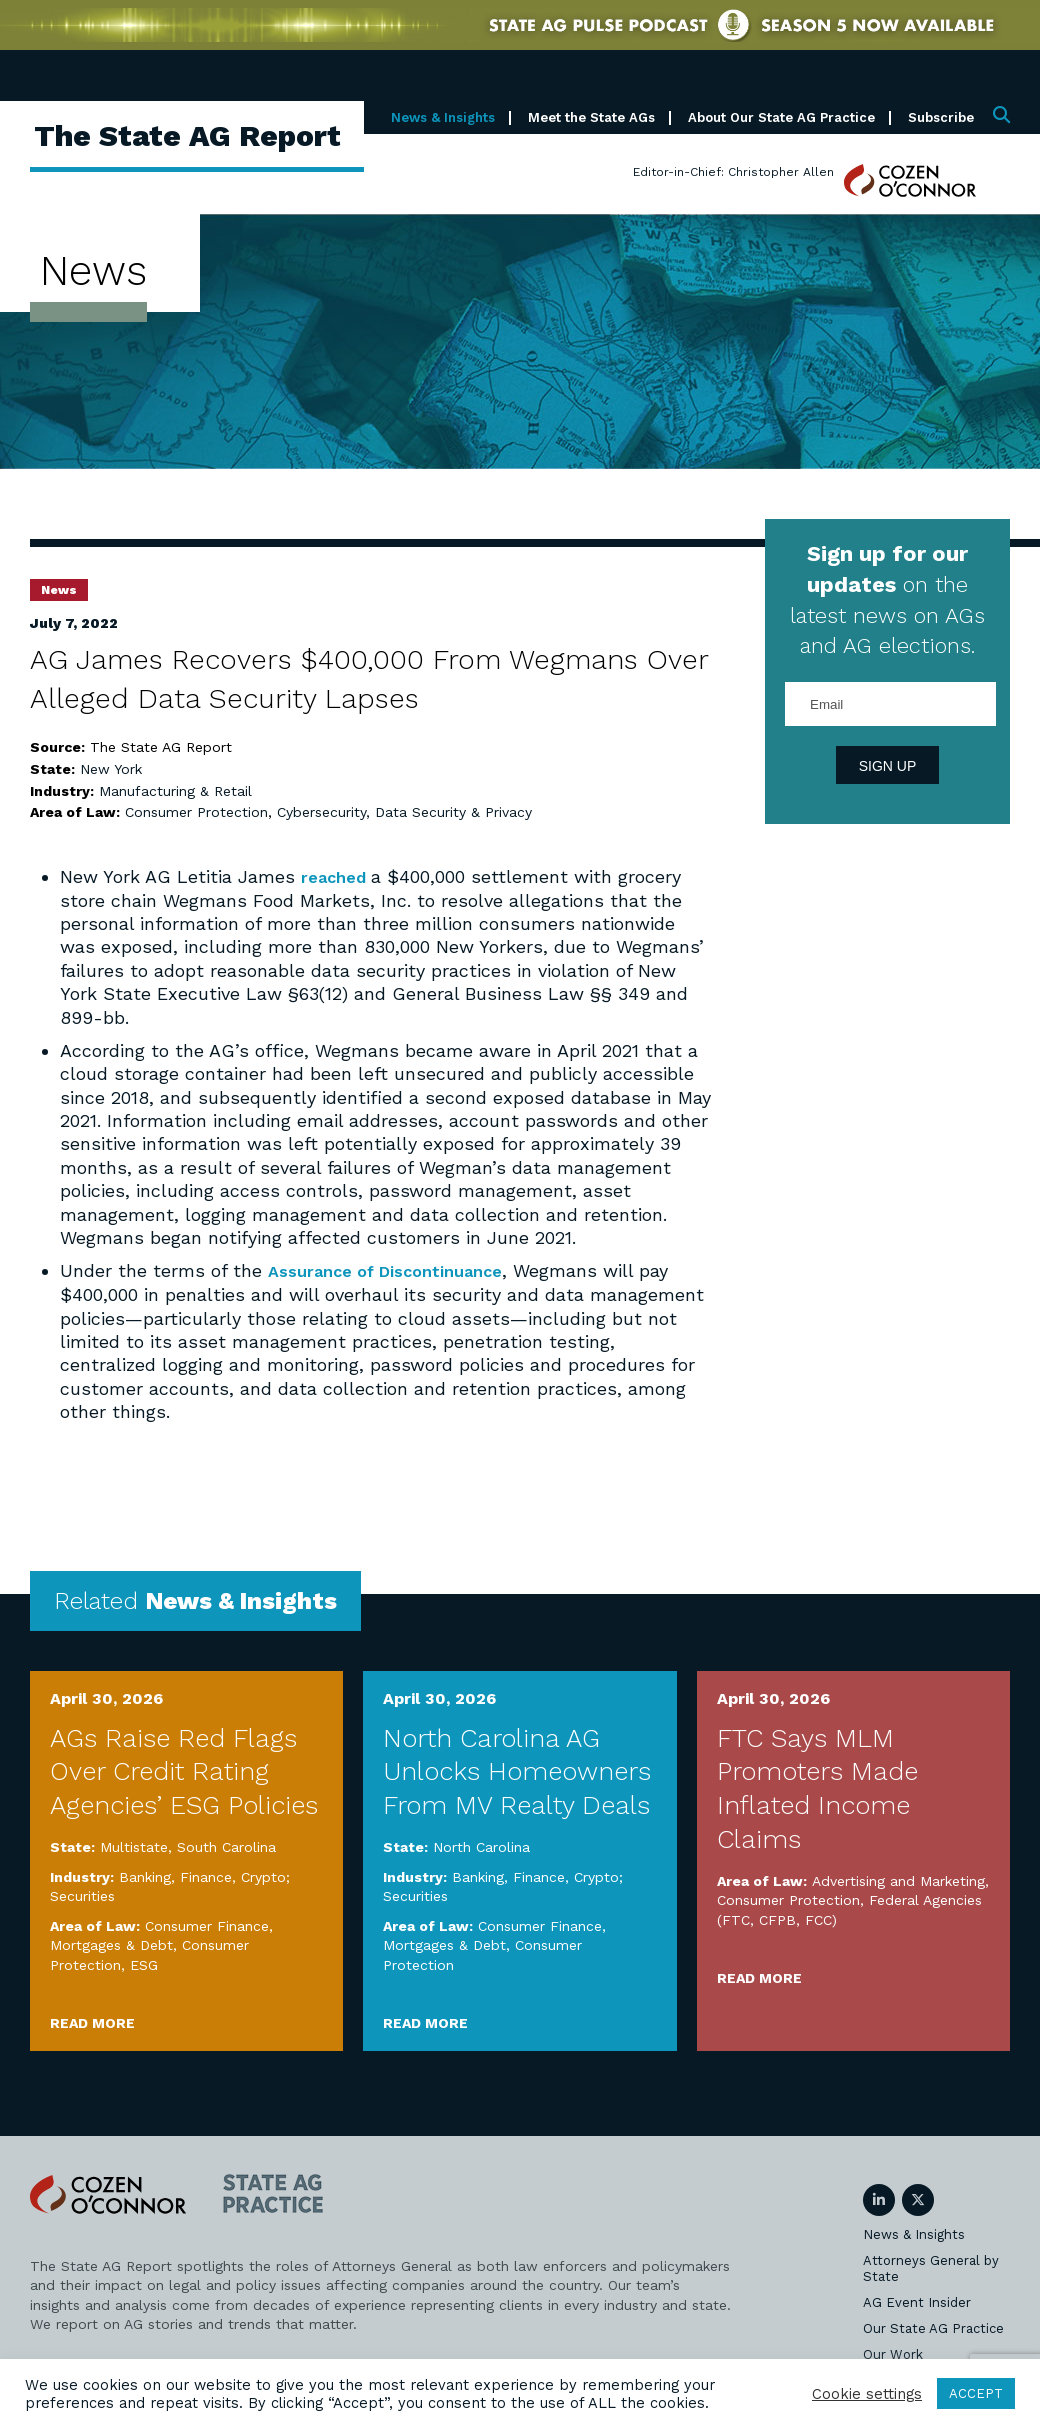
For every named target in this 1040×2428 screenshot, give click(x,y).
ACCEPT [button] (976, 2393)
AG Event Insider (917, 2301)
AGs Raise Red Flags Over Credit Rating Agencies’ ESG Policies (184, 1771)
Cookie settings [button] (867, 2394)
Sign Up (888, 766)
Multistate (134, 1846)
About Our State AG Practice (781, 117)
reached (339, 876)
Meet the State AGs (591, 117)
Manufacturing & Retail (175, 791)
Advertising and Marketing (898, 1880)
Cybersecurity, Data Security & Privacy (404, 812)
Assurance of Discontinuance (396, 1270)
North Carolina (481, 1846)
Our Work (893, 2353)
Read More (92, 2022)
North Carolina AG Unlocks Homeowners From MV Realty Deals (517, 1771)
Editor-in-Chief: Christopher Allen (733, 172)
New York (111, 769)
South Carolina (226, 1846)
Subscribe (941, 117)
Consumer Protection (196, 812)
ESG (144, 1964)
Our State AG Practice (933, 2327)
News (59, 590)
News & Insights (443, 117)
